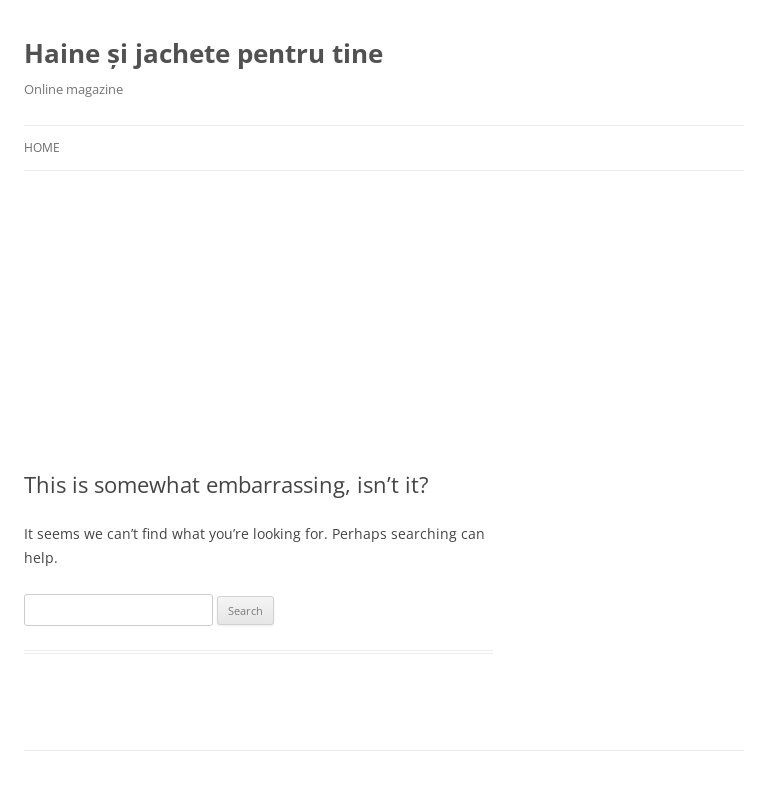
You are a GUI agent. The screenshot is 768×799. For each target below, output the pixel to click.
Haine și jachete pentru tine (203, 53)
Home (42, 147)
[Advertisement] (174, 320)
